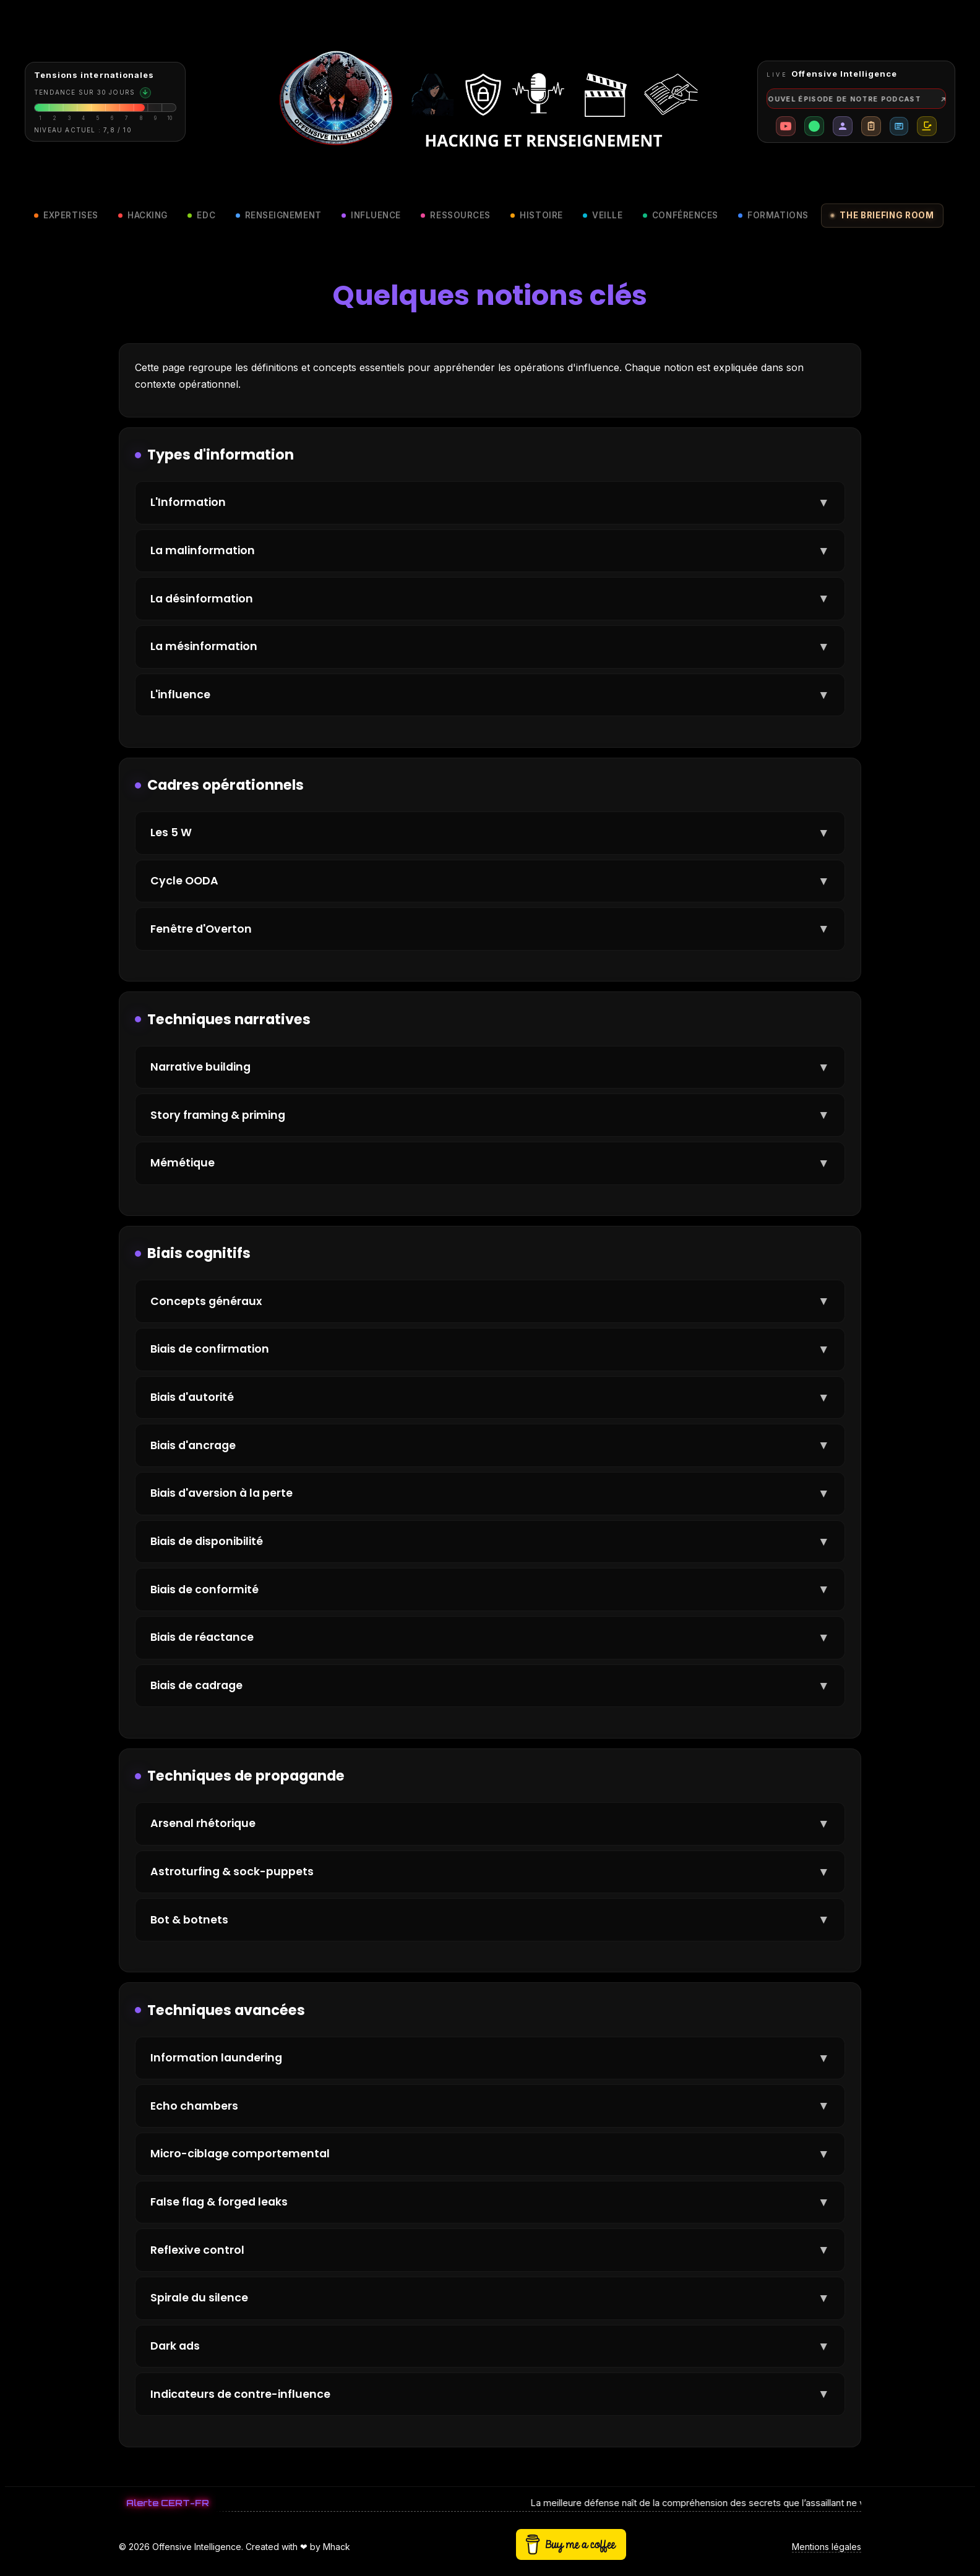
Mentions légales (826, 2546)
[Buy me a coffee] (927, 126)
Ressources (455, 215)
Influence (371, 215)
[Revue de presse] (899, 126)
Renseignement (279, 215)
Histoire (536, 215)
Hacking (143, 215)
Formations (773, 215)
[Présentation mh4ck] (843, 126)
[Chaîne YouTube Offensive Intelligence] (786, 126)
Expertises (66, 215)
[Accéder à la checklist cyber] (871, 126)
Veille (602, 215)
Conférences (680, 215)
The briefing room (882, 215)
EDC (201, 215)
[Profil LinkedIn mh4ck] (814, 126)
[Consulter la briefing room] (105, 102)
